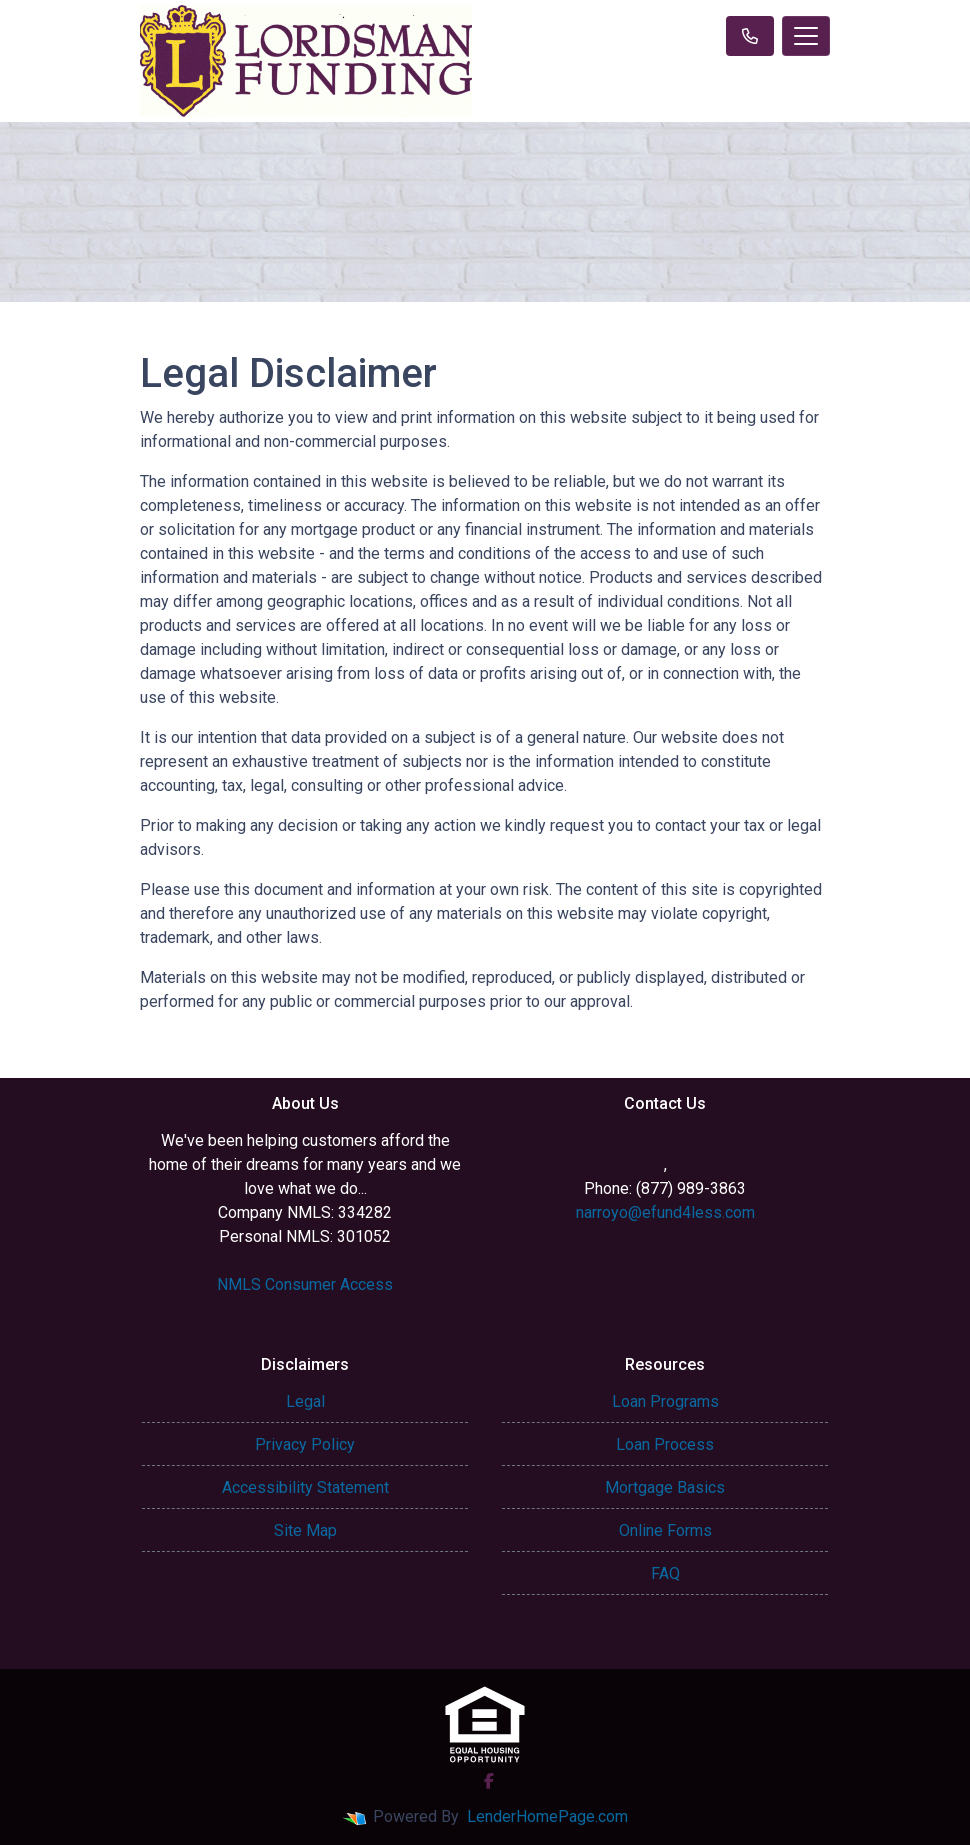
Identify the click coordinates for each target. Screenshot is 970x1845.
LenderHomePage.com (547, 1816)
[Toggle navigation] (806, 36)
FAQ (665, 1573)
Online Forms (665, 1530)
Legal (305, 1401)
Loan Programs (665, 1401)
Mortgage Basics (665, 1487)
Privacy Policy (305, 1444)
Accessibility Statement (305, 1487)
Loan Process (665, 1444)
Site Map (305, 1530)
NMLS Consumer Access (305, 1284)
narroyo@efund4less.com (665, 1212)
